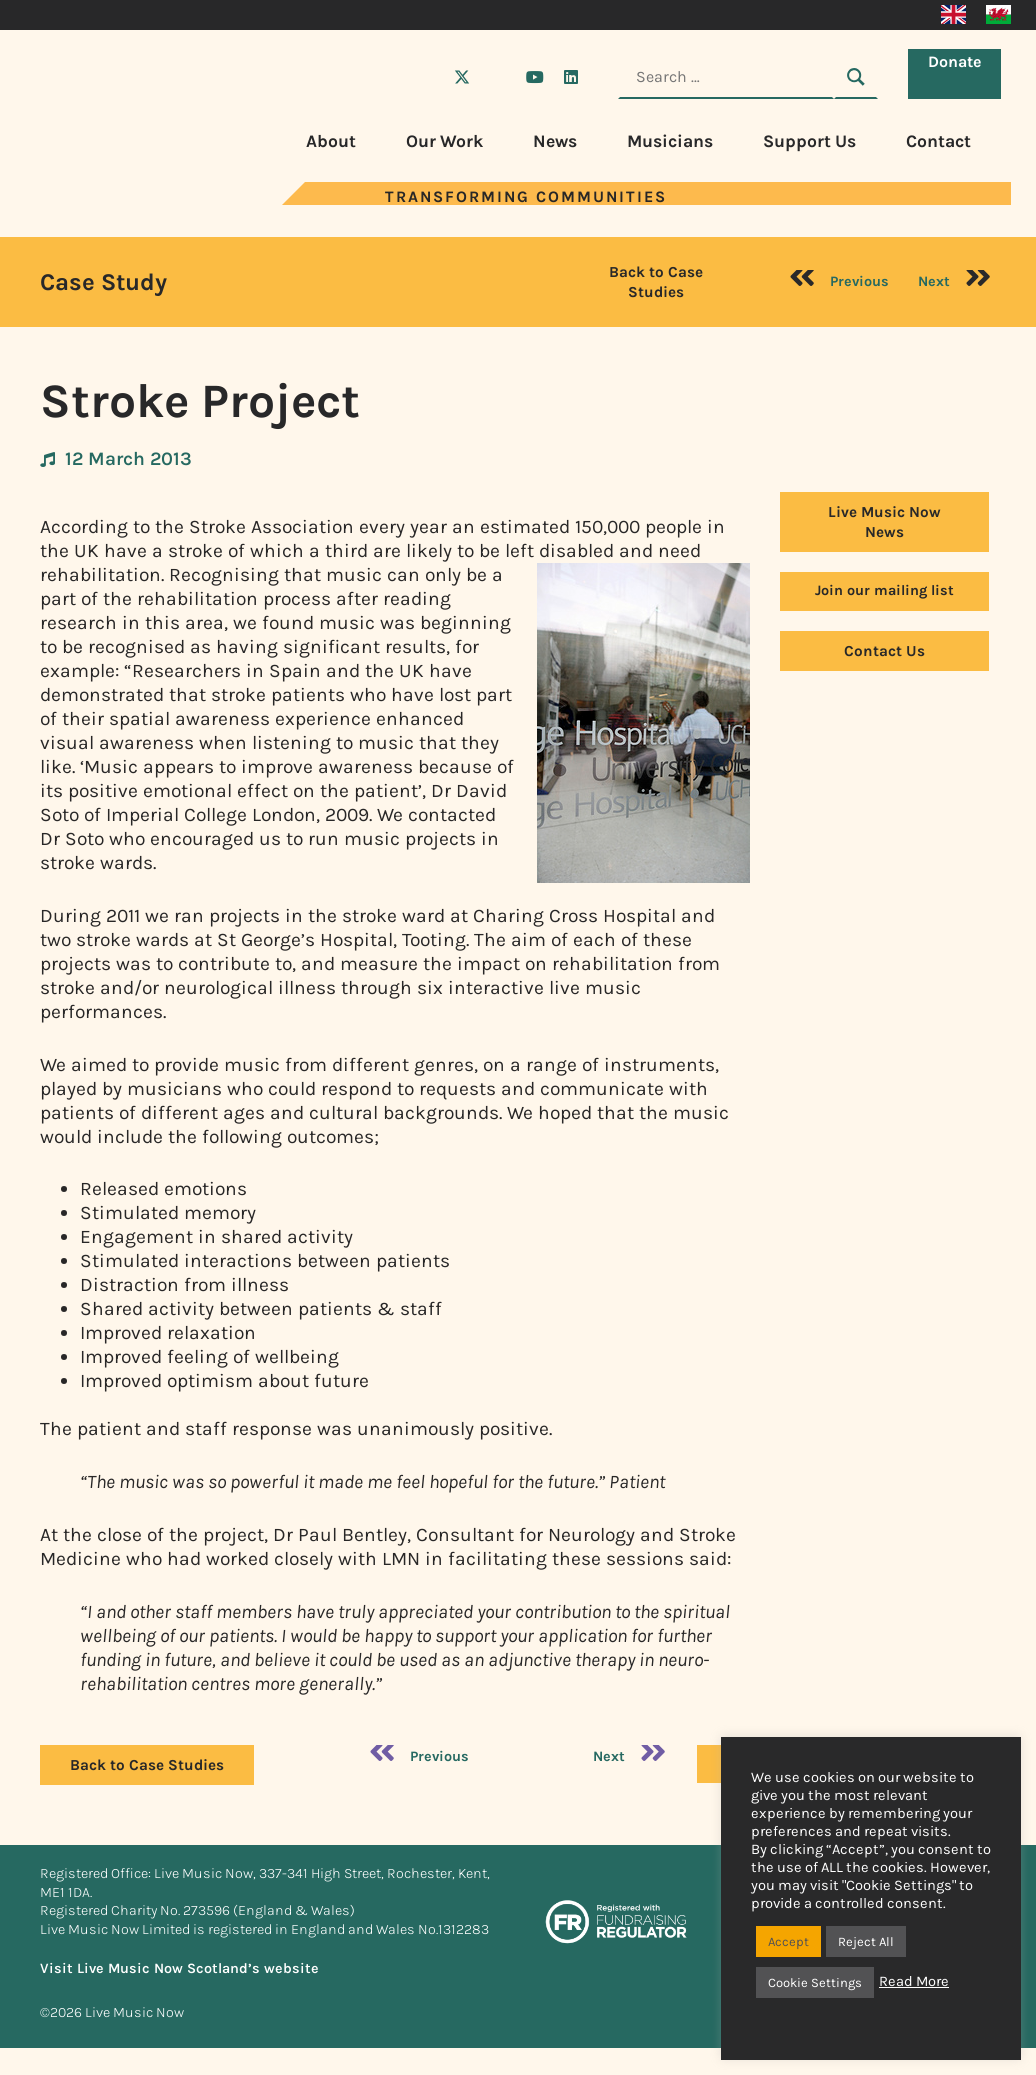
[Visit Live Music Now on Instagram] (498, 77)
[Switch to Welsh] (998, 15)
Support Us (809, 141)
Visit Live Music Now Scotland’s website (179, 1968)
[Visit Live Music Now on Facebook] (426, 77)
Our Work (444, 141)
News (555, 141)
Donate (959, 75)
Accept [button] (788, 1941)
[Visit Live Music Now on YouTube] (535, 77)
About (331, 141)
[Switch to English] (953, 15)
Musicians (670, 141)
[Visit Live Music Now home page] (100, 199)
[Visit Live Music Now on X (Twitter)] (462, 77)
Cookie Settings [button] (815, 1982)
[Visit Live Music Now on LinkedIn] (571, 77)
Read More (914, 1981)
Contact (938, 141)
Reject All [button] (866, 1941)
